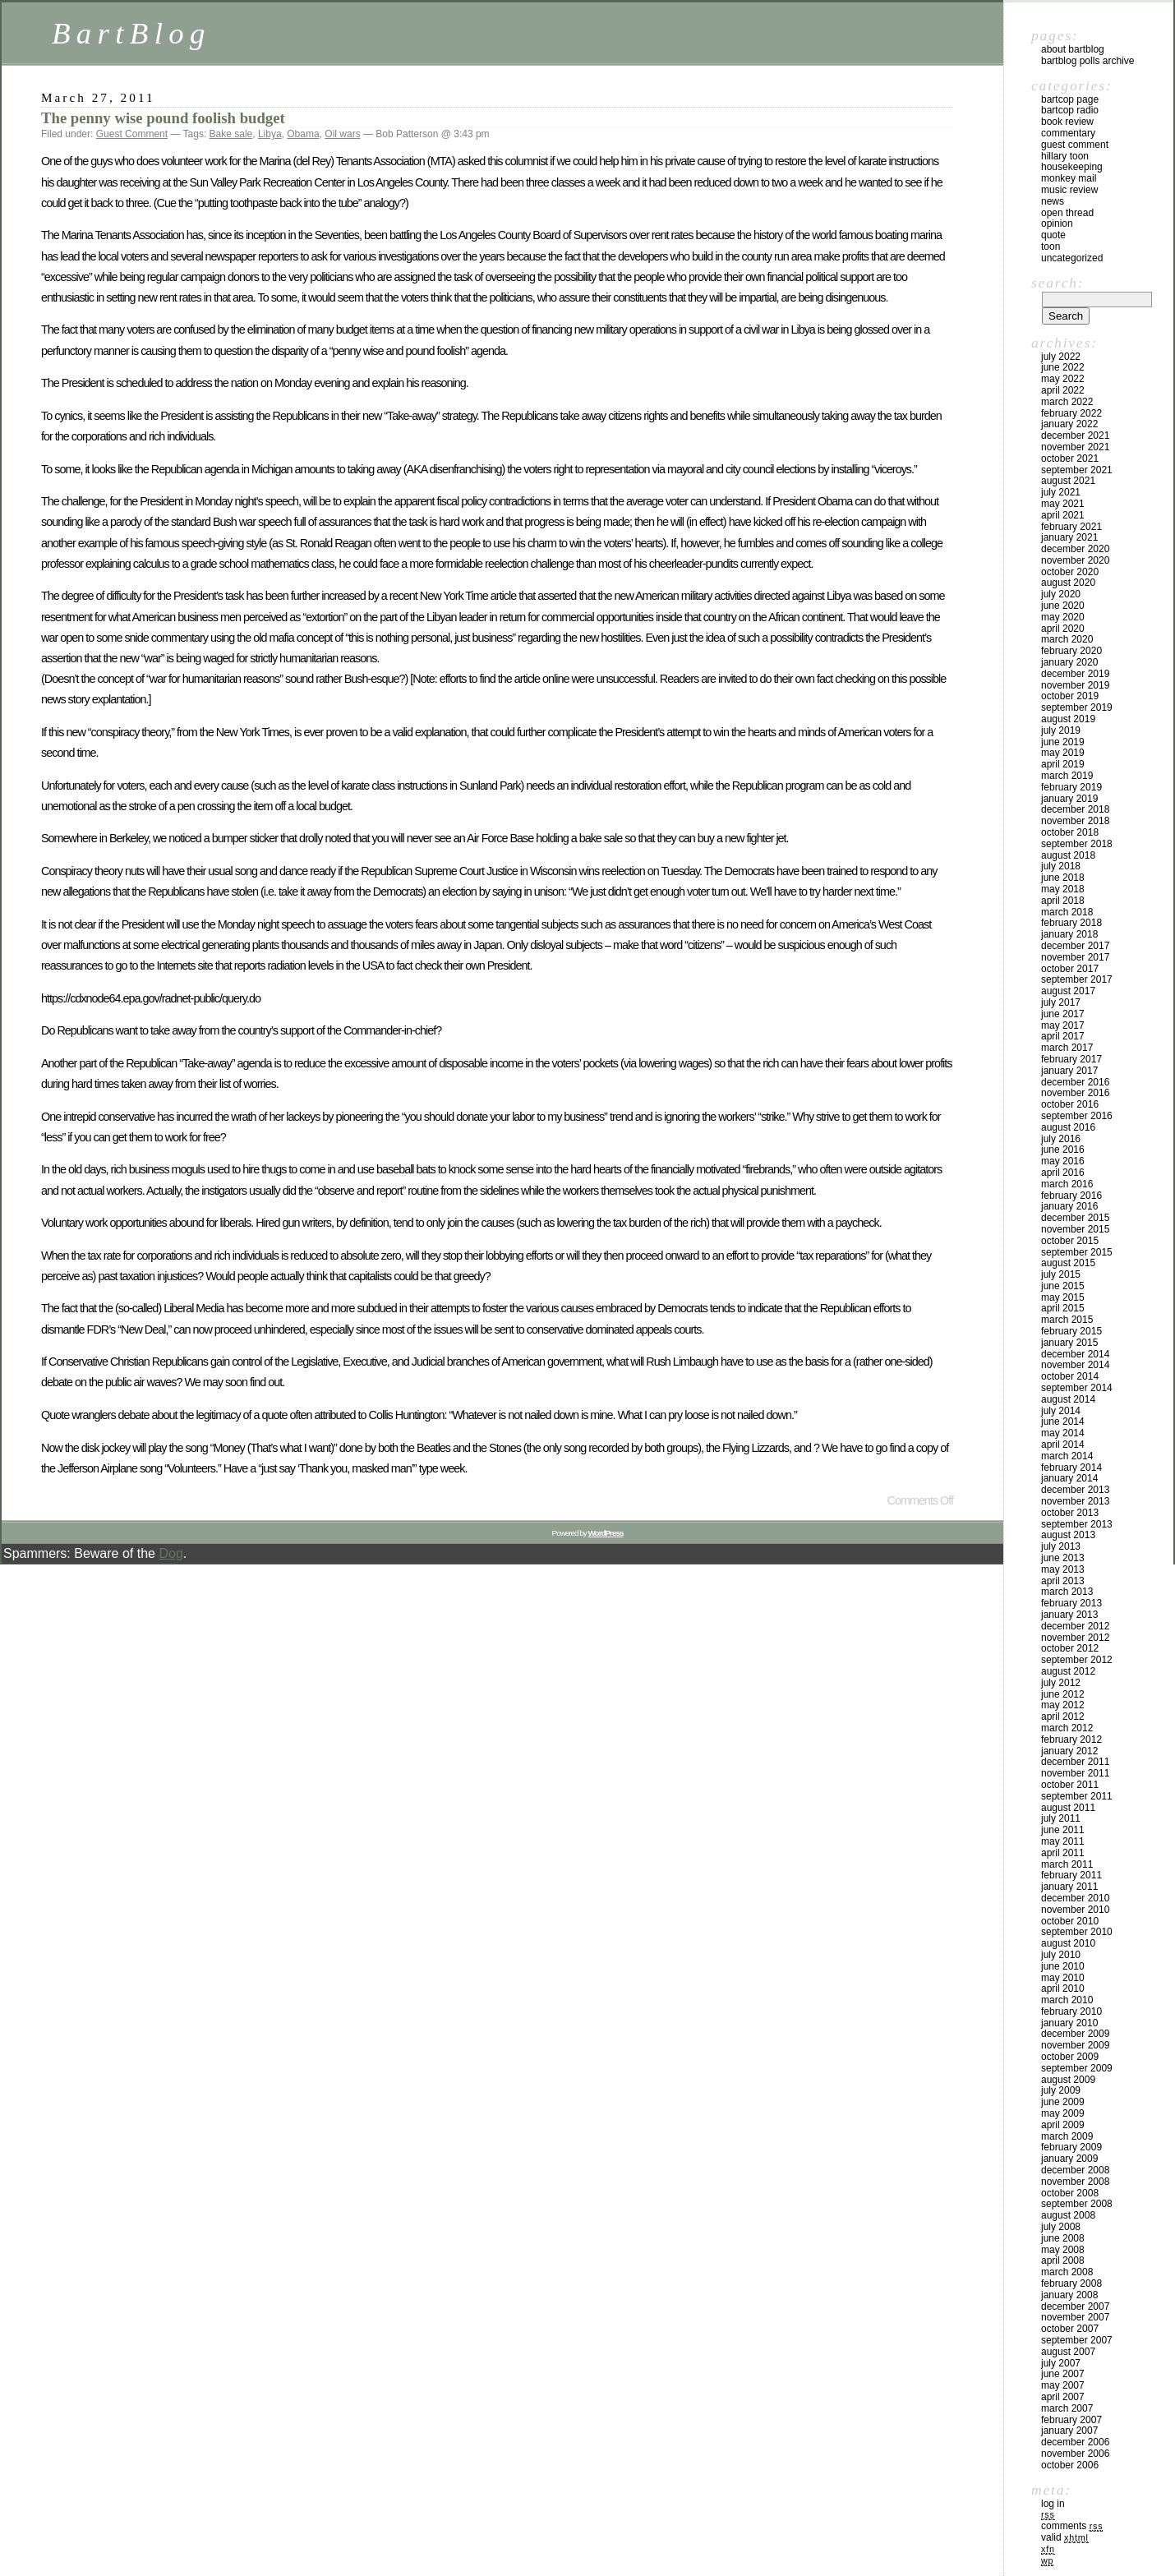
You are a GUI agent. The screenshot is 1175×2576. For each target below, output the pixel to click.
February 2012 (1071, 1739)
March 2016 (1067, 1184)
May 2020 (1063, 617)
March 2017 (1067, 1047)
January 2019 (1069, 798)
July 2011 (1061, 1818)
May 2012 (1063, 1705)
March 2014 (1067, 1456)
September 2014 (1077, 1388)
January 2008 (1069, 2295)
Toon (1050, 246)
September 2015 (1077, 1252)
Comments (1072, 2526)
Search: (1057, 282)
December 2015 (1075, 1217)
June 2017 (1063, 1014)
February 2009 (1071, 2147)
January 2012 (1069, 1751)
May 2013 (1063, 1569)
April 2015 (1063, 1308)
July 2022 (1061, 356)
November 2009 (1075, 2045)
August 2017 (1068, 991)
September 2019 (1077, 707)
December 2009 (1075, 2033)
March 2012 (1067, 1728)
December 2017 (1075, 946)
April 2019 (1063, 764)
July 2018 (1061, 866)
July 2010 (1061, 1955)
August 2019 (1068, 719)
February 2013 (1071, 1603)
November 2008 (1075, 2181)
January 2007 (1069, 2430)
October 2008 (1070, 2193)
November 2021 (1075, 447)
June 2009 (1063, 2102)
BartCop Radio (1070, 110)
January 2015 (1069, 1342)
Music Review (1069, 190)
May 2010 (1063, 1978)
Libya (270, 134)
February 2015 (1071, 1331)
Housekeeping (1072, 167)
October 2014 (1070, 1376)
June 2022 (1063, 367)
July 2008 (1061, 2227)
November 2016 (1075, 1093)
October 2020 (1070, 572)
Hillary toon (1065, 156)
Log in (1053, 2503)
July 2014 (1061, 1411)
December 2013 (1075, 1489)
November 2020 (1075, 560)
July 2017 (1061, 1002)
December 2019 (1075, 674)
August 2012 (1068, 1671)
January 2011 (1069, 1886)
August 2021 (1068, 480)
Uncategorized (1072, 258)
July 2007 (1061, 2363)
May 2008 (1063, 2250)
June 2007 (1063, 2374)
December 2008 (1075, 2170)
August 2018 (1068, 855)
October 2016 (1070, 1104)
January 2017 (1069, 1070)
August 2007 (1068, 2351)
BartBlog (131, 33)
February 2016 (1071, 1195)
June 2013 (1063, 1558)
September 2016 (1077, 1116)
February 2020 (1071, 651)
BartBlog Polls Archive (1087, 61)
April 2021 (1063, 515)
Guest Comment (132, 134)
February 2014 (1071, 1467)
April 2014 (1063, 1444)
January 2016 (1069, 1206)
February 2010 (1071, 2011)
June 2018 (1063, 877)
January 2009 (1069, 2158)
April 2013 (1063, 1581)
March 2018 (1067, 912)
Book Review (1067, 121)
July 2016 (1061, 1139)
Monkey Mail (1068, 178)
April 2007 (1063, 2397)
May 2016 (1063, 1161)
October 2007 (1070, 2328)
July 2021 (1061, 492)
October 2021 (1070, 458)
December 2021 (1075, 435)
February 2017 (1071, 1059)
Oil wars (342, 134)
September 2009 (1077, 2068)
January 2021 (1069, 537)
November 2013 (1075, 1501)
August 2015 (1068, 1263)
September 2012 (1077, 1660)
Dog (170, 1553)
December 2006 (1075, 2442)
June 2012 (1063, 1694)
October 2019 (1070, 696)
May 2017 (1063, 1025)
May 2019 (1063, 752)
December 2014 (1075, 1354)
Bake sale (231, 134)
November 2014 (1075, 1365)
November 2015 (1075, 1229)
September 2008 (1077, 2204)
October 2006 (1070, 2465)
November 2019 (1075, 685)
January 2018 (1069, 934)
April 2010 (1063, 1988)
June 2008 (1063, 2238)
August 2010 (1068, 1943)
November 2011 (1075, 1773)
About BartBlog (1072, 49)
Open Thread (1067, 213)
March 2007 (1067, 2408)
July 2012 (1061, 1683)
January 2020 (1069, 662)
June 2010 (1063, 1966)
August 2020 (1068, 582)
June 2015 (1063, 1286)
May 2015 (1063, 1297)
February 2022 (1071, 413)
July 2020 (1061, 594)
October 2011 (1070, 1784)
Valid (1065, 2537)
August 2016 (1068, 1127)
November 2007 (1075, 2317)
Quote (1053, 235)
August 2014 (1068, 1399)
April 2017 (1063, 1036)
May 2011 (1063, 1841)
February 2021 (1071, 526)
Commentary (1068, 133)
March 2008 (1067, 2272)
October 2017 (1070, 969)
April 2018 (1063, 900)
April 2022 (1063, 390)
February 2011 (1071, 1875)
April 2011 (1063, 1853)
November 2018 (1075, 821)
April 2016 (1063, 1172)
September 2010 (1077, 1932)
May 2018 (1063, 889)
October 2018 (1070, 832)
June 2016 (1063, 1149)
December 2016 (1075, 1082)
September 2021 (1077, 470)
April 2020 (1063, 628)
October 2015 (1070, 1241)
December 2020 (1075, 549)
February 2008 (1071, 2283)
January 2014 (1069, 1478)
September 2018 (1077, 844)
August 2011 (1068, 1807)
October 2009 (1070, 2056)
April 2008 (1063, 2260)
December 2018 (1075, 809)
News (1052, 201)
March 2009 (1067, 2136)
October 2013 (1070, 1512)
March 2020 (1067, 639)
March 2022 (1067, 402)
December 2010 (1075, 1898)
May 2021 (1063, 503)
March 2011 (1067, 1864)
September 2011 (1077, 1796)
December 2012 (1075, 1626)
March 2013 (1067, 1591)
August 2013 (1068, 1535)
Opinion (1057, 223)
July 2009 (1061, 2090)
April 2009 (1063, 2125)
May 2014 (1063, 1433)
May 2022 (1063, 379)
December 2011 (1075, 1761)
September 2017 (1077, 979)
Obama (303, 134)
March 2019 (1067, 775)
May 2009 (1063, 2113)
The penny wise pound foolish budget (163, 118)
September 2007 (1077, 2340)
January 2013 (1069, 1614)
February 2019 (1071, 787)
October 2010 (1070, 1921)
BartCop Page (1070, 99)
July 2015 (1061, 1274)
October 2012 (1070, 1648)
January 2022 (1069, 424)
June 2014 (1063, 1421)
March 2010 (1067, 2000)
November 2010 (1075, 1909)
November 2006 (1075, 2453)
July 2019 (1061, 730)
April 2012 (1063, 1716)
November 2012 (1075, 1637)
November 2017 (1075, 957)
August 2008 (1068, 2215)
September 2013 (1077, 1524)
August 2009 (1068, 2079)
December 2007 (1075, 2306)
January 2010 (1069, 2023)
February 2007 (1071, 2420)
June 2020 (1063, 605)
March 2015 (1067, 1319)
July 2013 (1061, 1546)
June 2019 (1063, 742)
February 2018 (1071, 923)
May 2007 (1063, 2385)
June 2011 (1063, 1830)
